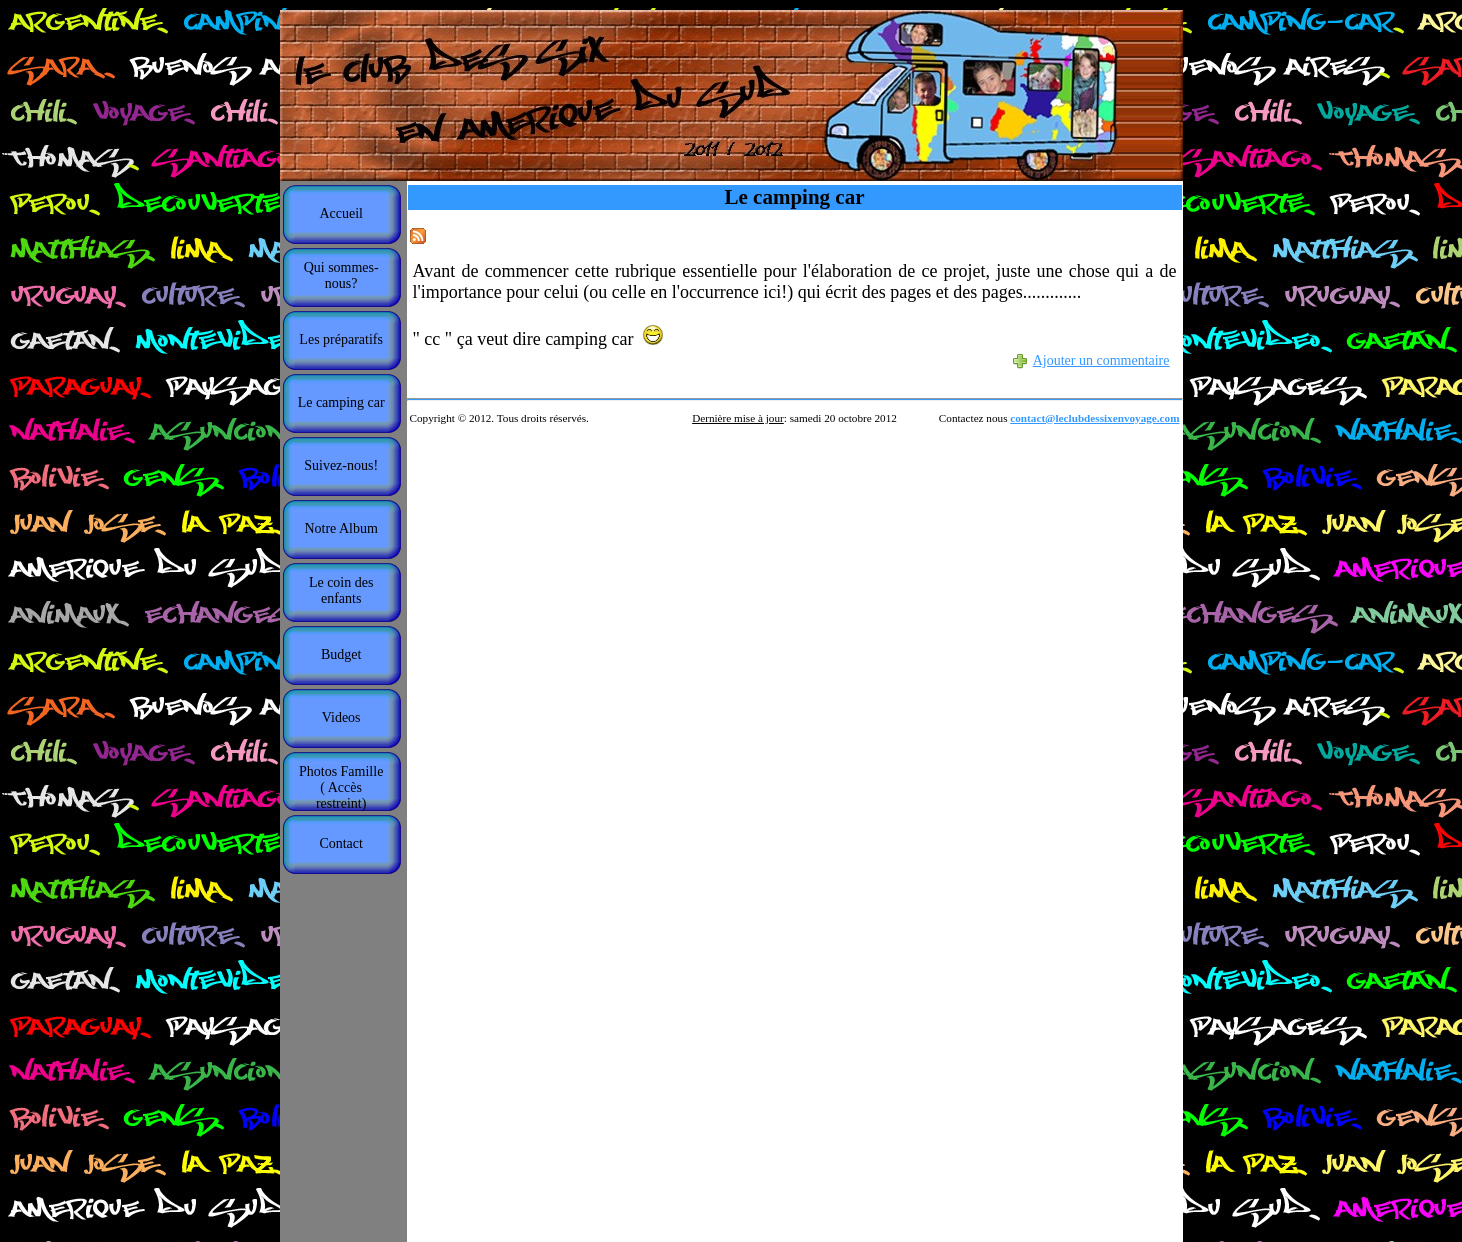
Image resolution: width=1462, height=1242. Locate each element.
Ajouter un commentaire (1101, 360)
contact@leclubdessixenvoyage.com (1094, 418)
